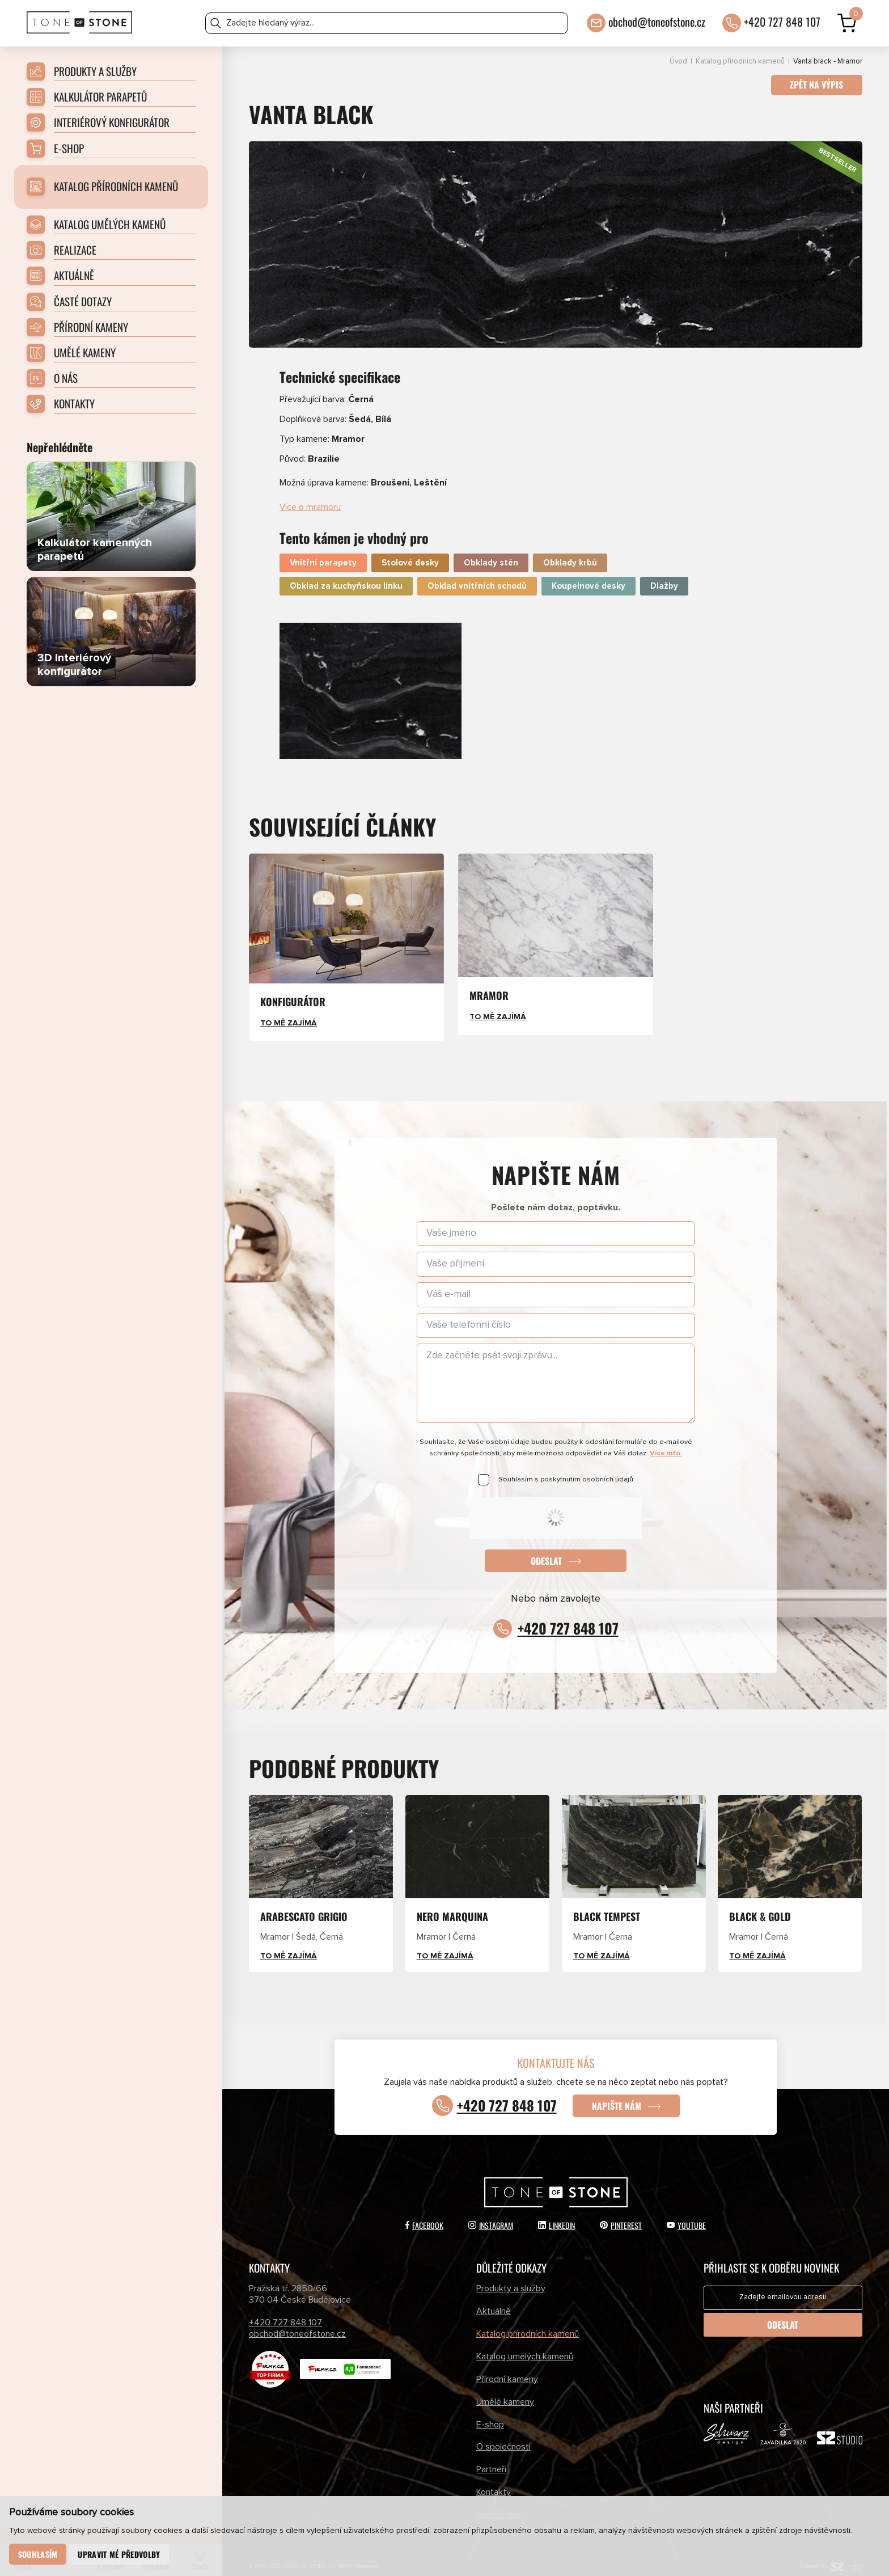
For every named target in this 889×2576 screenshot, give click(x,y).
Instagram (490, 2214)
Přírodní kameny (507, 2367)
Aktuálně (493, 2300)
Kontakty (493, 2481)
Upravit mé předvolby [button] (119, 2554)
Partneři (491, 2458)
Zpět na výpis (816, 85)
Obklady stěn (491, 551)
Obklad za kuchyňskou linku (346, 575)
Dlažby (664, 575)
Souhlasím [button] (38, 2554)
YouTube (686, 2214)
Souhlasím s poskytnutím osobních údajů (565, 1468)
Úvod (678, 61)
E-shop (490, 2413)
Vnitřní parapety (323, 551)
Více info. (666, 1442)
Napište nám (617, 2094)
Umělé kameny (505, 2390)
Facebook (424, 2214)
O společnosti (503, 2435)
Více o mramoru (310, 496)
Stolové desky (410, 551)
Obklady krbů (570, 551)
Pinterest (621, 2214)
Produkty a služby (510, 2277)
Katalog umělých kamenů (524, 2345)
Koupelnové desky (588, 575)
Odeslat (546, 1549)
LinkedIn (556, 2214)
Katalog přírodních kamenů (740, 61)
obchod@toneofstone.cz (656, 20)
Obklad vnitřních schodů (477, 575)
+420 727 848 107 (782, 20)
